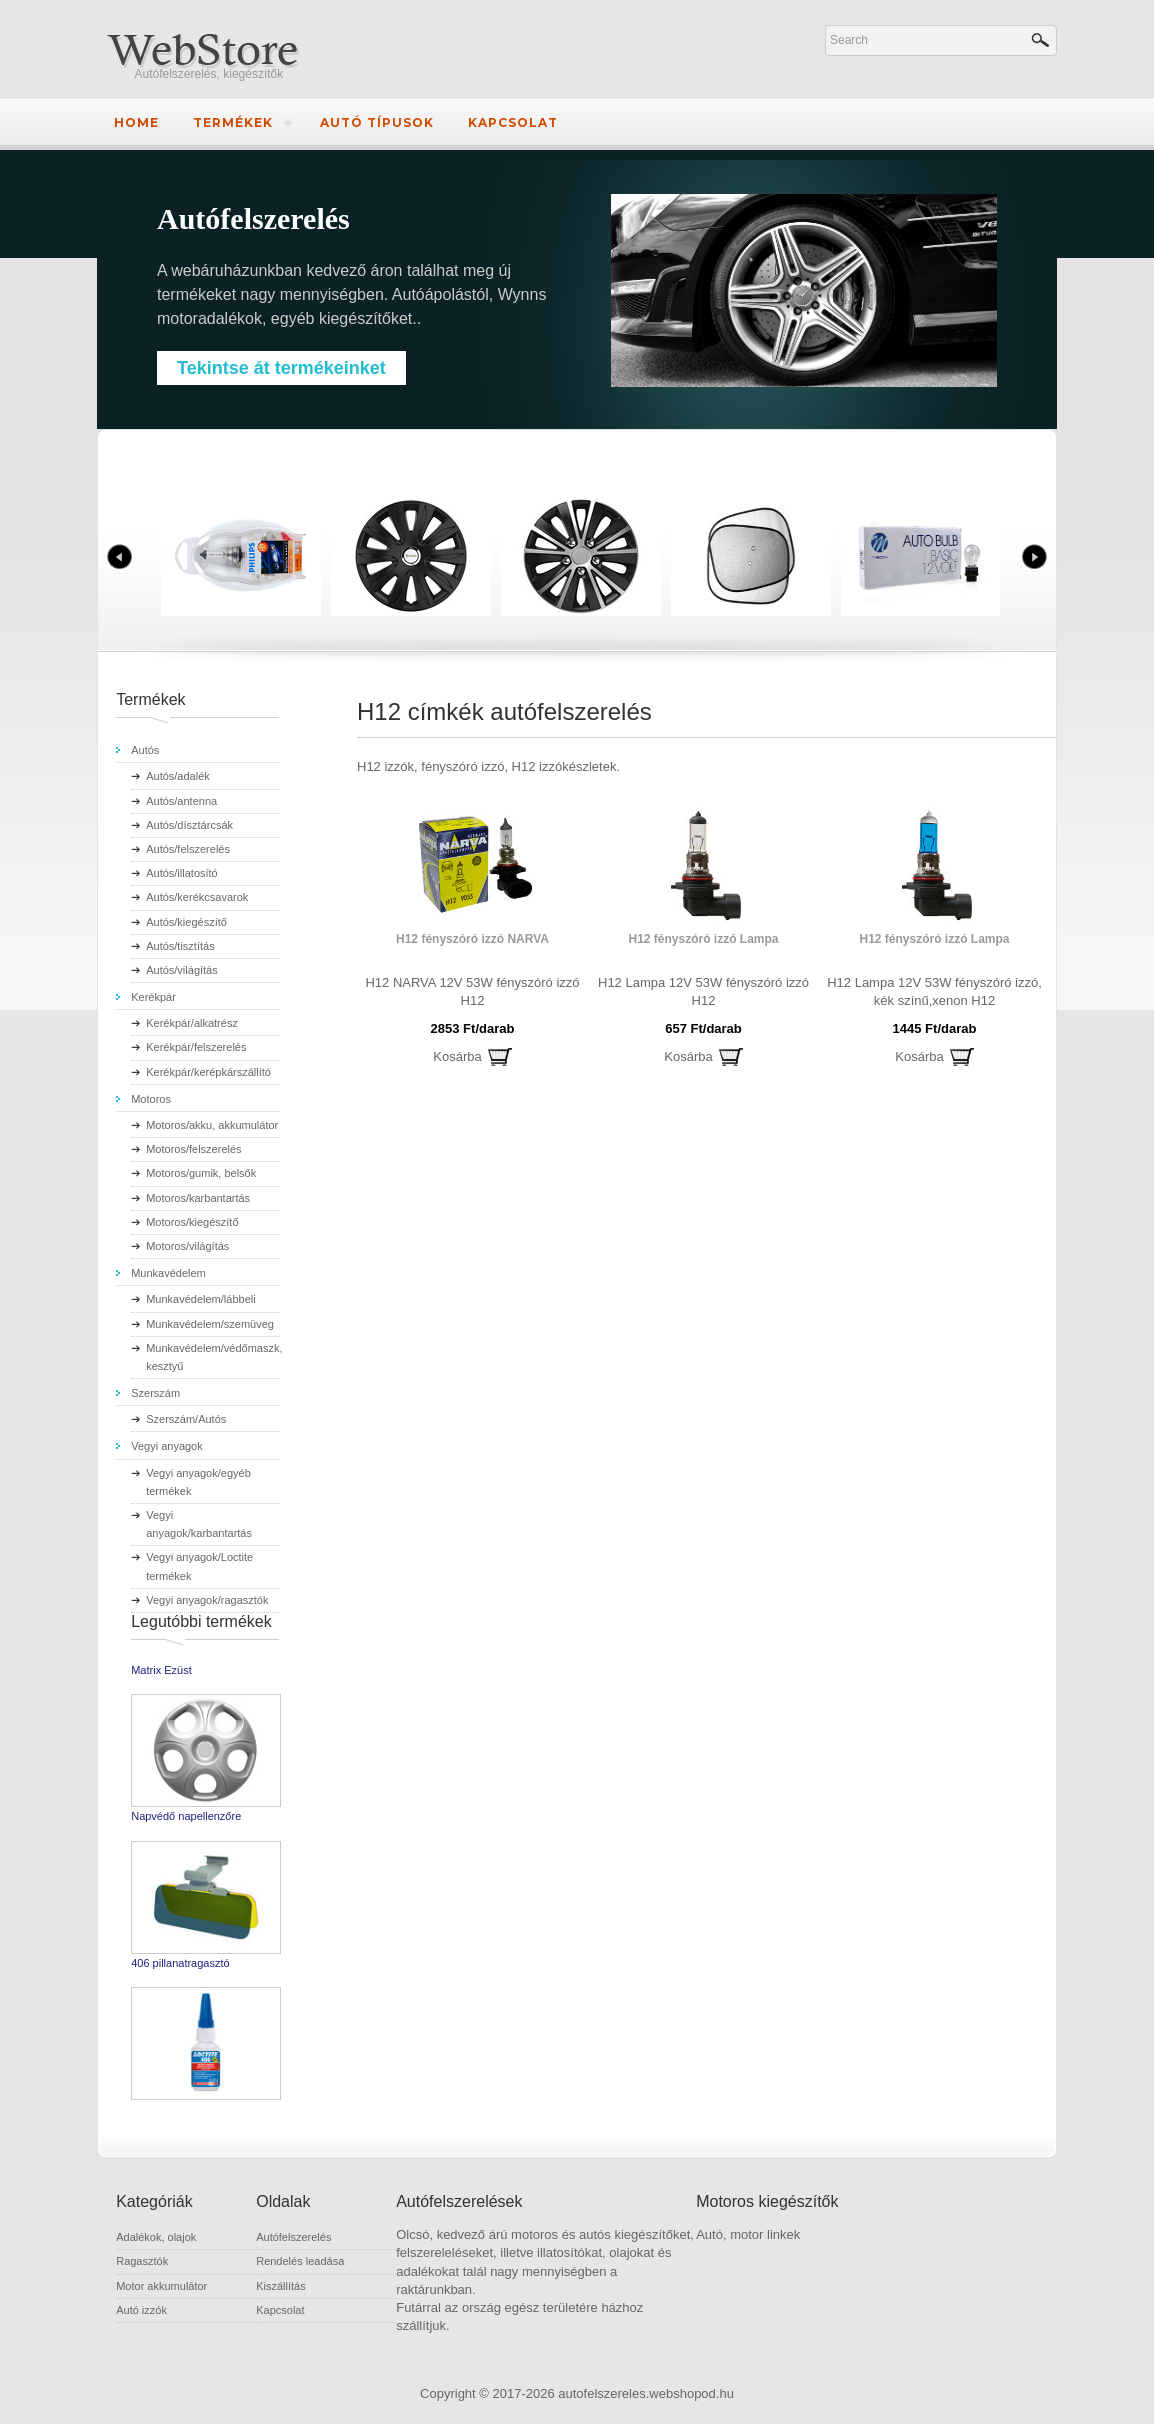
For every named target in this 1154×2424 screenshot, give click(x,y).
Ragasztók (142, 2261)
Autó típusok (377, 122)
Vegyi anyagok (167, 1446)
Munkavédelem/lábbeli (200, 1299)
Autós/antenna (181, 801)
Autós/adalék (178, 776)
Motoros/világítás (187, 1246)
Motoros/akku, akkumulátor (212, 1125)
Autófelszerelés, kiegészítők (209, 74)
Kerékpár (153, 997)
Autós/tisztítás (180, 946)
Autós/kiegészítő (186, 922)
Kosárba (457, 1056)
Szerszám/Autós (186, 1419)
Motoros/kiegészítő (192, 1222)
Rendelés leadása (300, 2261)
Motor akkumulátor (161, 2286)
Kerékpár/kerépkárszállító (208, 1072)
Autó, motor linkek (748, 2234)
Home (136, 122)
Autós (145, 750)
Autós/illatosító (182, 873)
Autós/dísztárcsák (189, 825)
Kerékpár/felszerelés (196, 1047)
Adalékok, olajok (156, 2237)
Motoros (151, 1099)
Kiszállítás (281, 2286)
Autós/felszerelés (188, 849)
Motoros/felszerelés (193, 1149)
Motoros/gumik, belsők (201, 1173)
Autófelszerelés (293, 2237)
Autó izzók (141, 2310)
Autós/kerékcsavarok (197, 897)
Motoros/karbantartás (198, 1198)
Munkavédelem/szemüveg (210, 1324)
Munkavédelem (168, 1273)
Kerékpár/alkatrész (192, 1023)
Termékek (233, 122)
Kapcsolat (513, 122)
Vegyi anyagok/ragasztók (207, 1600)
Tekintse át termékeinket (281, 368)
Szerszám (155, 1393)
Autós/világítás (182, 970)
